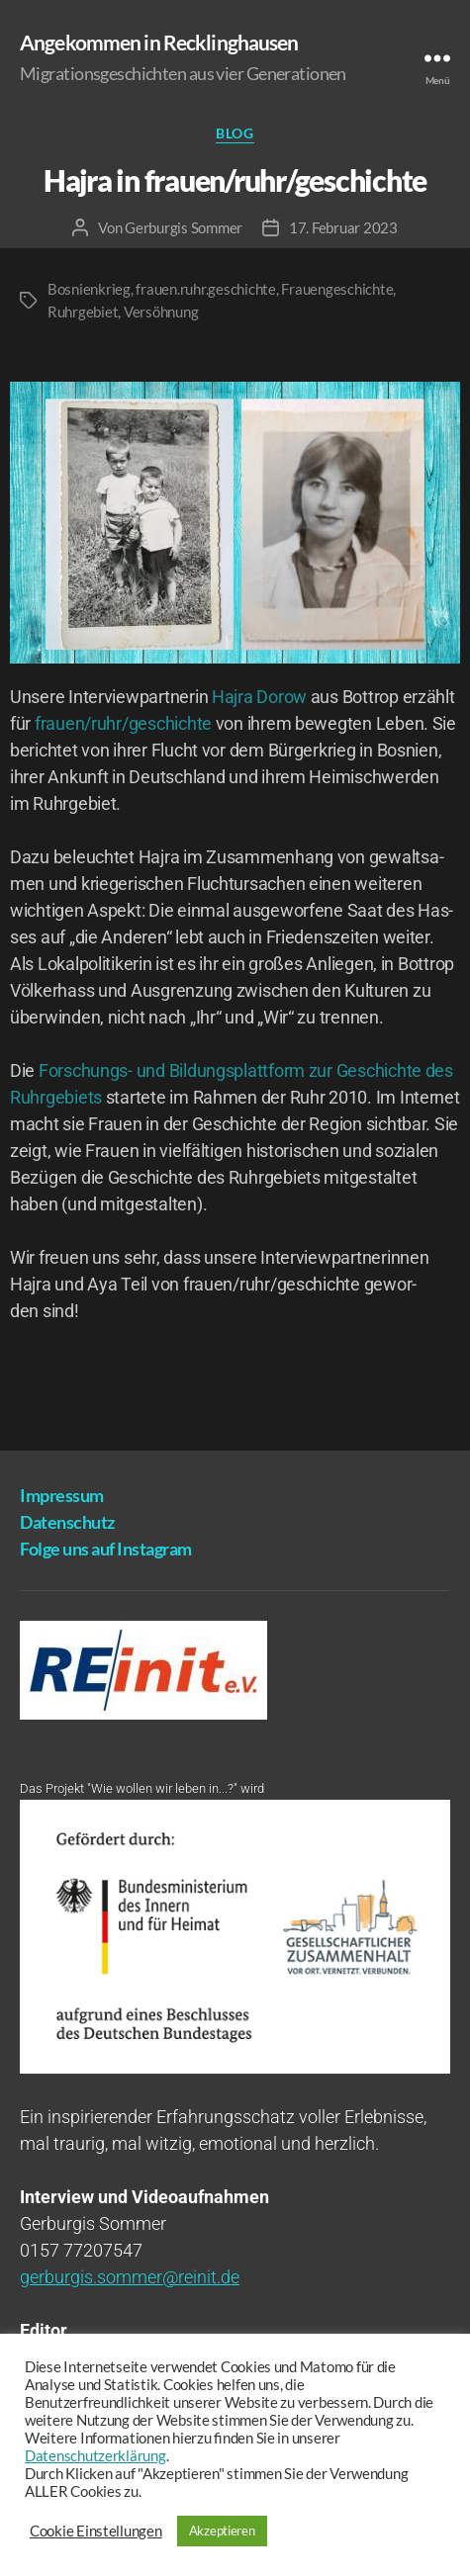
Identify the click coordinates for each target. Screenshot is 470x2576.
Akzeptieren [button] (222, 2530)
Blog (234, 133)
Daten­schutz (67, 1522)
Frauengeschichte (337, 289)
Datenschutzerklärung (95, 2455)
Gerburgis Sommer (183, 227)
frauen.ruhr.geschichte (205, 289)
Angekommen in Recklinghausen (159, 42)
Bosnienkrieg (89, 289)
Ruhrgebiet (82, 311)
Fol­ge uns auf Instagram (106, 1548)
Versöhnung (161, 311)
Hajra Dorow (259, 696)
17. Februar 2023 (343, 227)
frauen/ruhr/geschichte (123, 723)
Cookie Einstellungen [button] (96, 2531)
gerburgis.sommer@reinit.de (129, 2276)
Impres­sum (62, 1495)
